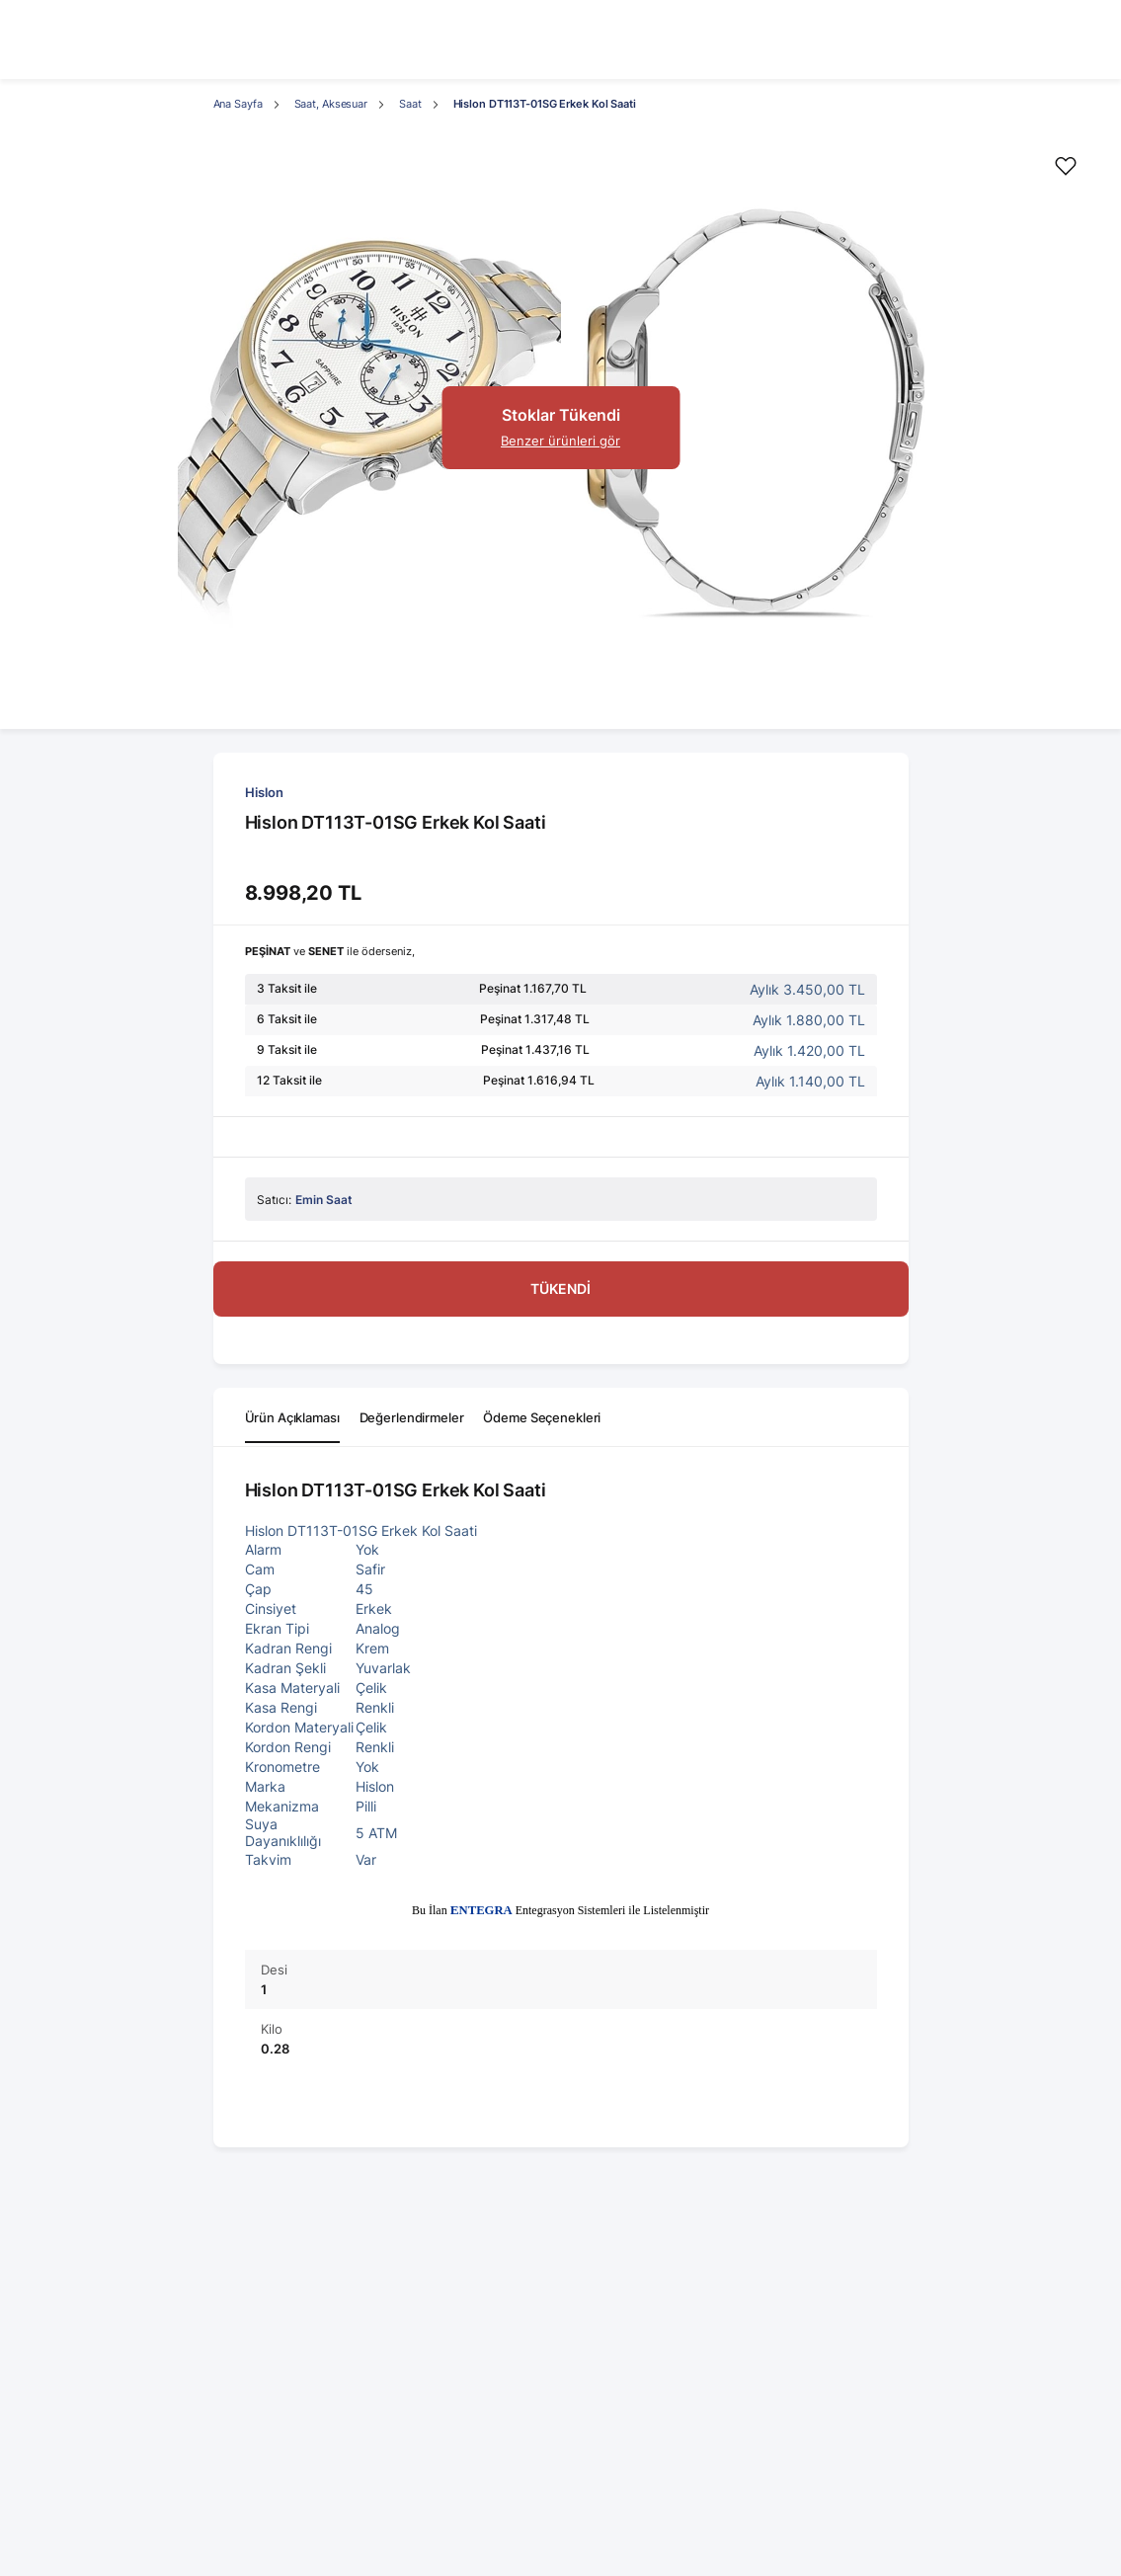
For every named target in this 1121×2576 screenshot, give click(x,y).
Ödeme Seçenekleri (542, 1417)
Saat (410, 104)
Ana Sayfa (238, 104)
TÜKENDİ (560, 1288)
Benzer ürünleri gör (560, 440)
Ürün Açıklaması (292, 1417)
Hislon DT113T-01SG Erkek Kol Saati (544, 104)
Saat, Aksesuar (330, 104)
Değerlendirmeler (412, 1417)
